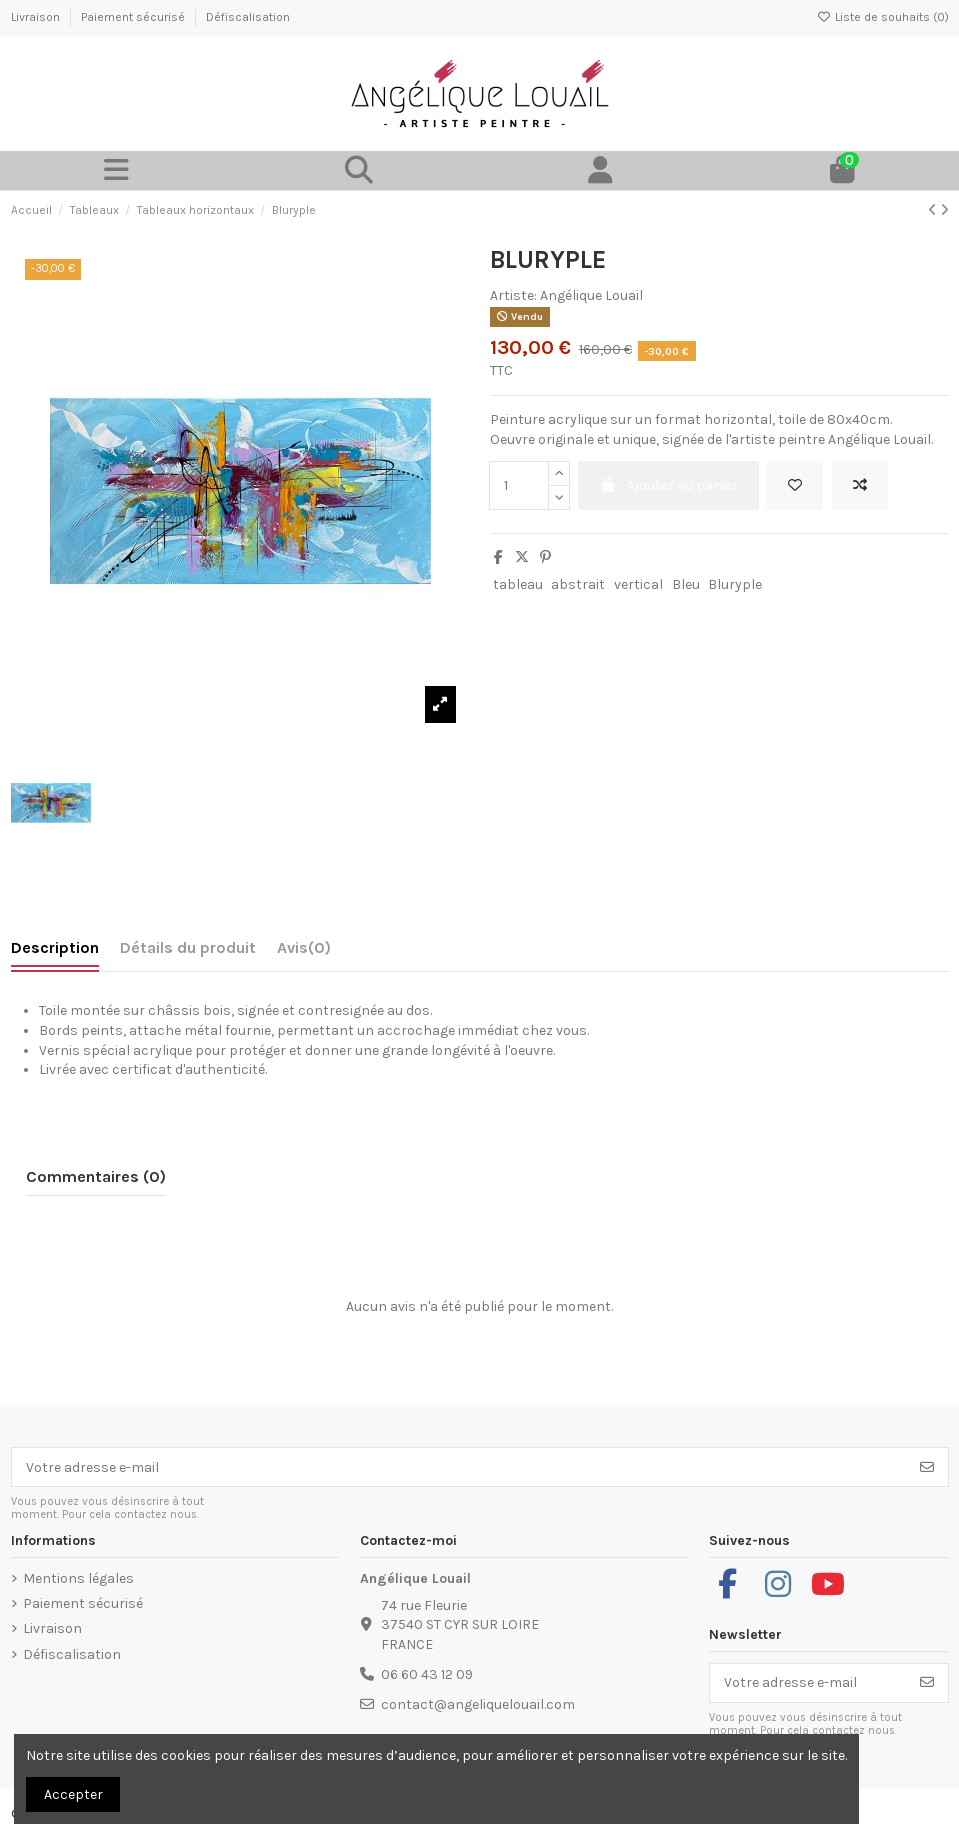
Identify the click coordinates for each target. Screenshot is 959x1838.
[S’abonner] (927, 1467)
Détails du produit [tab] (188, 947)
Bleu (686, 584)
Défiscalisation (248, 17)
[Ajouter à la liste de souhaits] (795, 485)
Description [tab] (55, 947)
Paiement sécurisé (134, 17)
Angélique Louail (591, 295)
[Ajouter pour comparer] (860, 485)
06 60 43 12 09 (427, 1674)
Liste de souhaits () (883, 17)
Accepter (73, 1794)
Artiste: (513, 295)
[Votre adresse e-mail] (459, 1467)
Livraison (37, 17)
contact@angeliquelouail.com (478, 1704)
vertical (638, 584)
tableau (518, 584)
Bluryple (735, 584)
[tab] (304, 952)
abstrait (578, 584)
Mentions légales (78, 1578)
